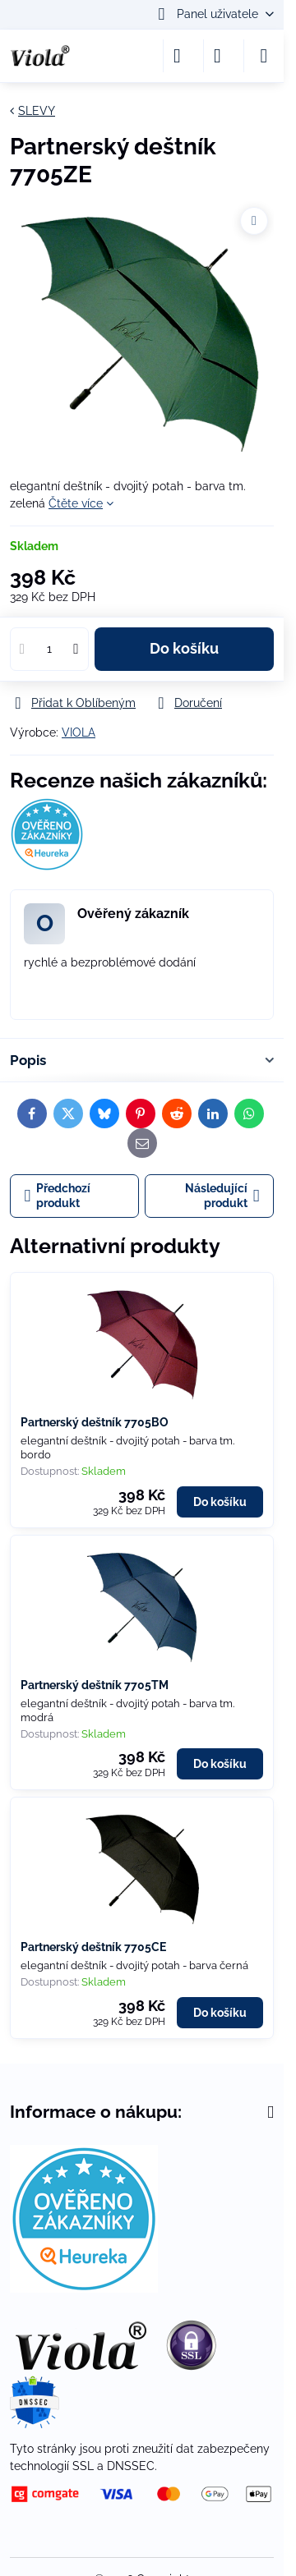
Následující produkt (222, 1196)
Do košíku (184, 649)
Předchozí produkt (58, 1196)
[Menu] (264, 55)
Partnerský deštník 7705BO (95, 1422)
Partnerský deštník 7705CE (93, 1947)
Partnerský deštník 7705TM (95, 1685)
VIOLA (78, 732)
